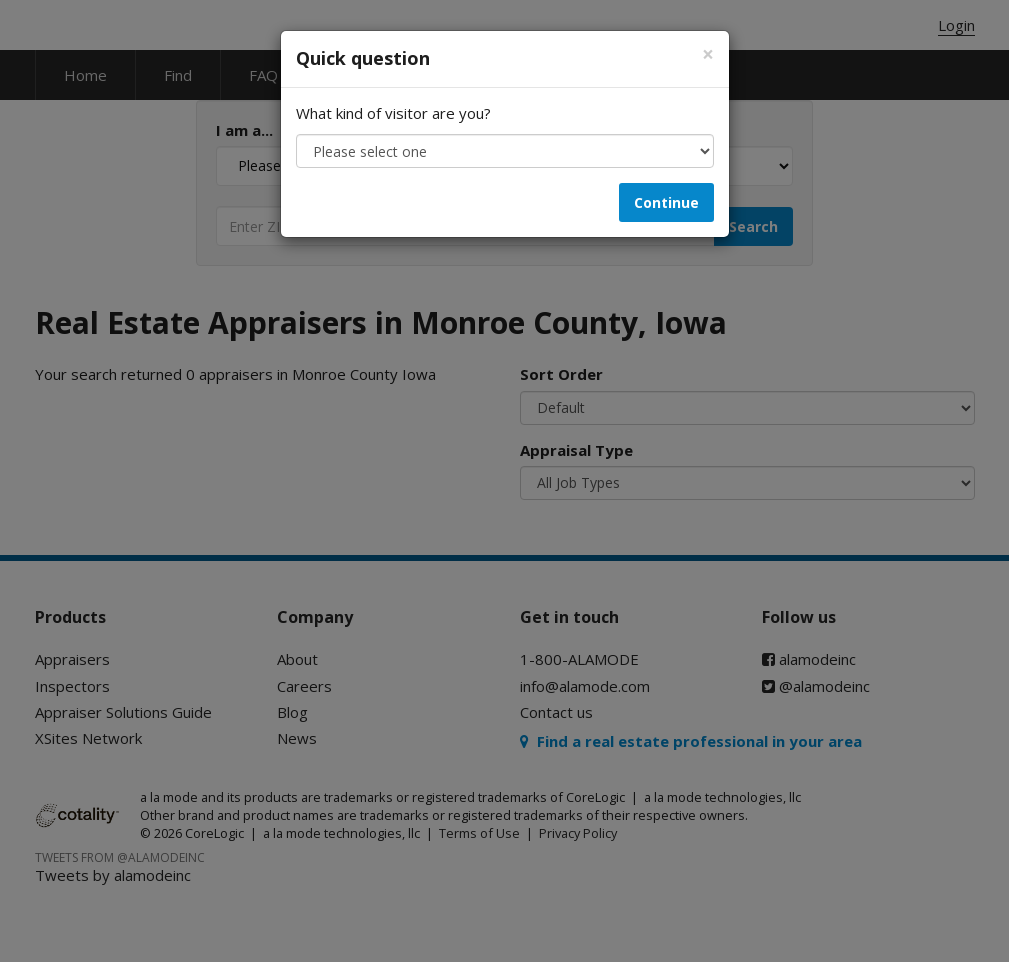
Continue (666, 202)
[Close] (708, 54)
